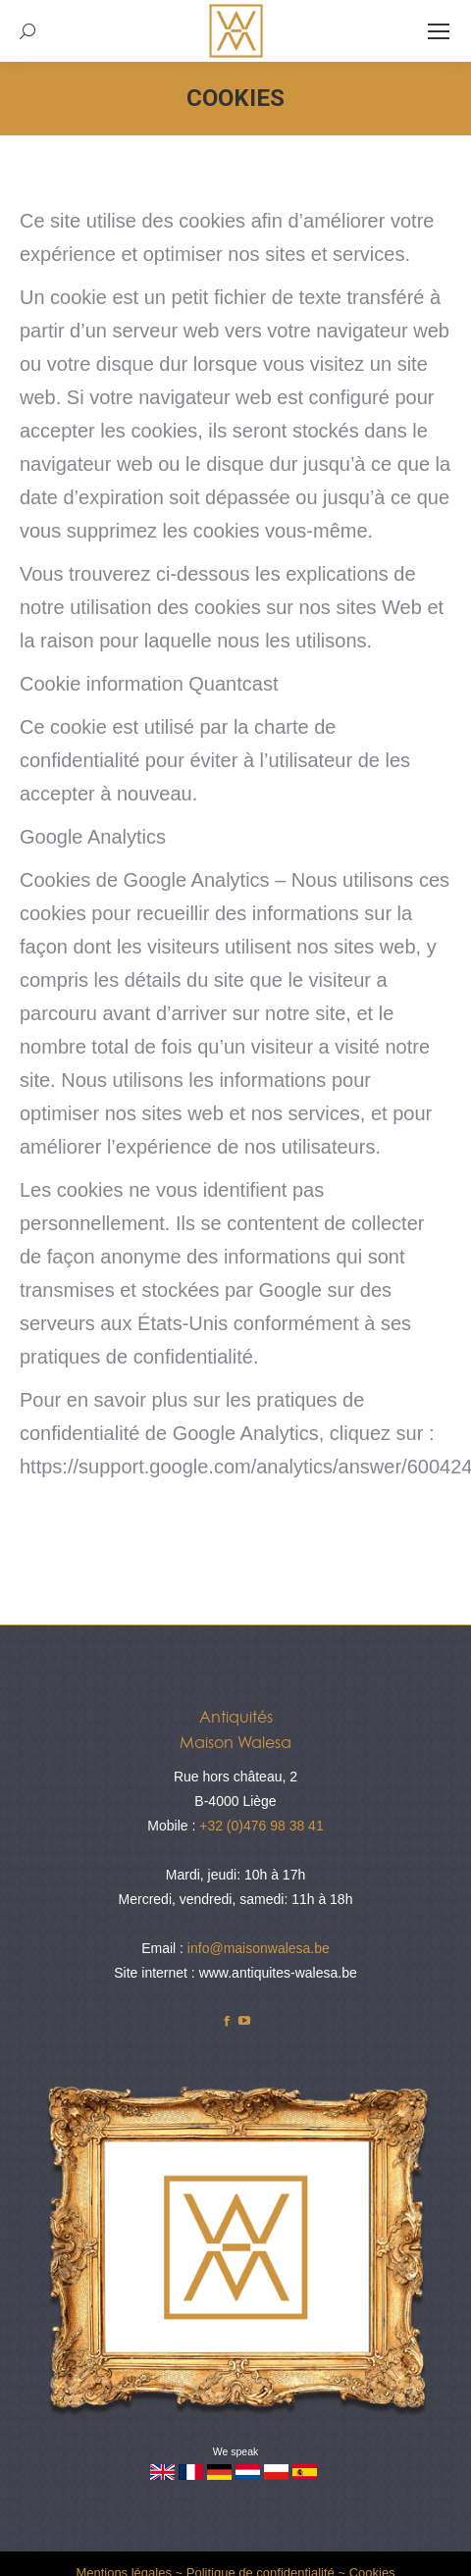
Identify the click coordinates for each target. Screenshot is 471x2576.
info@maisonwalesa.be (258, 1948)
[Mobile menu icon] (438, 31)
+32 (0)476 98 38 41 (261, 1825)
